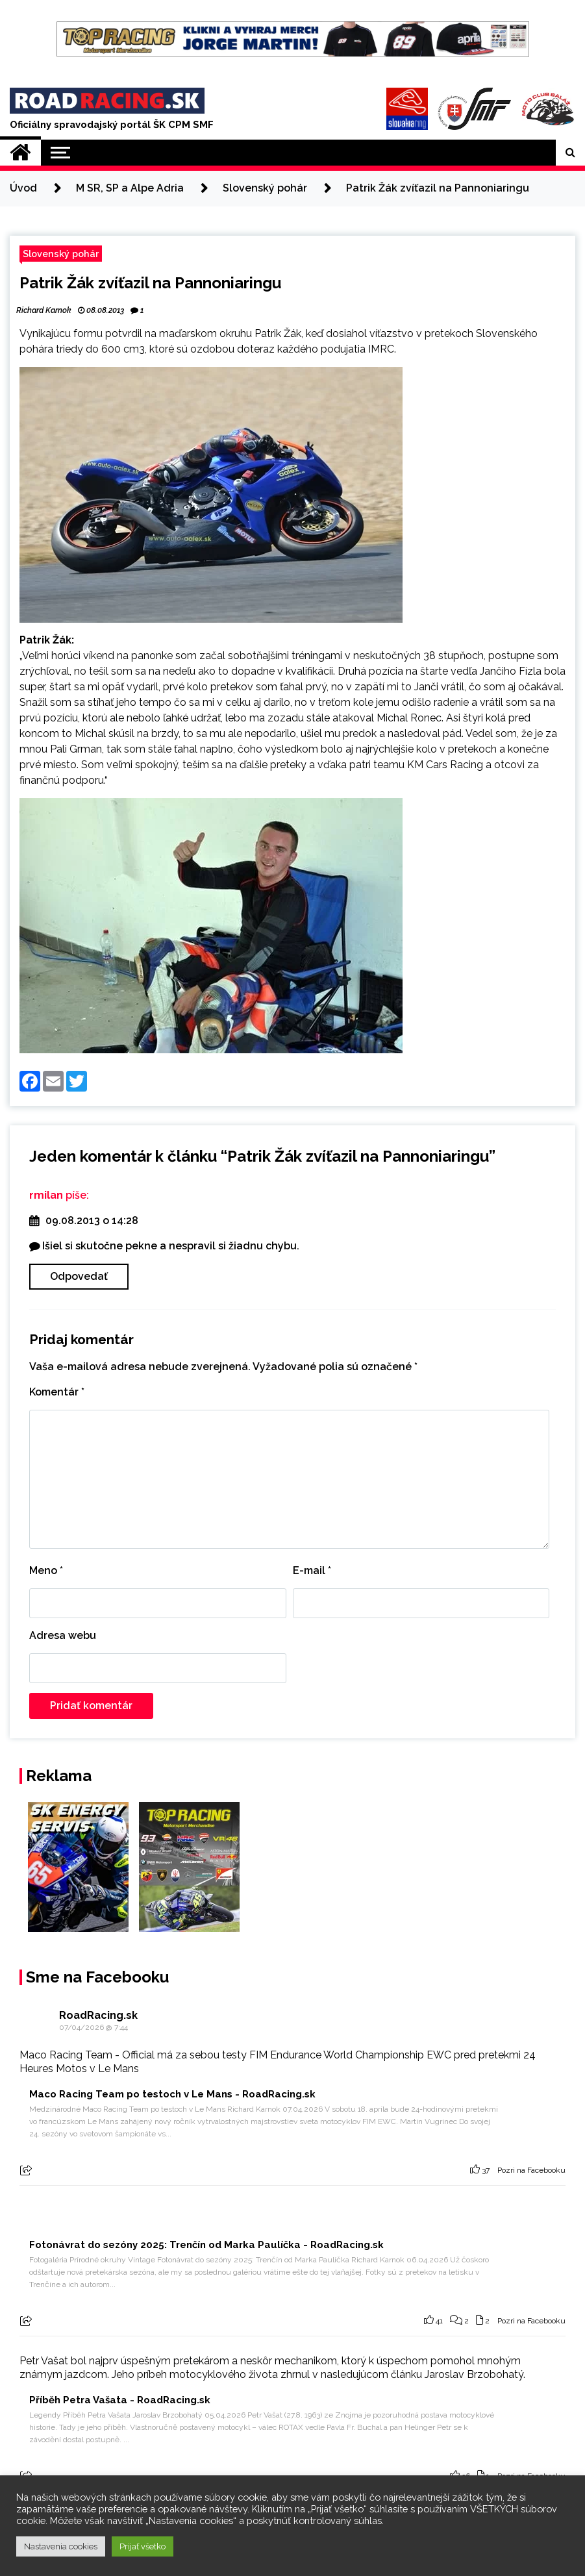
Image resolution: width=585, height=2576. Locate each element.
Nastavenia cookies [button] (60, 2546)
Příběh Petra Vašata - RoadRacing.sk (119, 2400)
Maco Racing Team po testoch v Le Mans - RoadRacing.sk (172, 2094)
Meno (46, 1570)
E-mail (312, 1570)
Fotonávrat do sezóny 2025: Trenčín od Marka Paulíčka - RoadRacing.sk (206, 2245)
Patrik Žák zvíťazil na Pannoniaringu (150, 282)
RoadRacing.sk (98, 2015)
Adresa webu (62, 1635)
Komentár (56, 1392)
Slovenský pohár (61, 253)
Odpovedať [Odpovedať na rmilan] (79, 1276)
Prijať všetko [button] (142, 2546)
